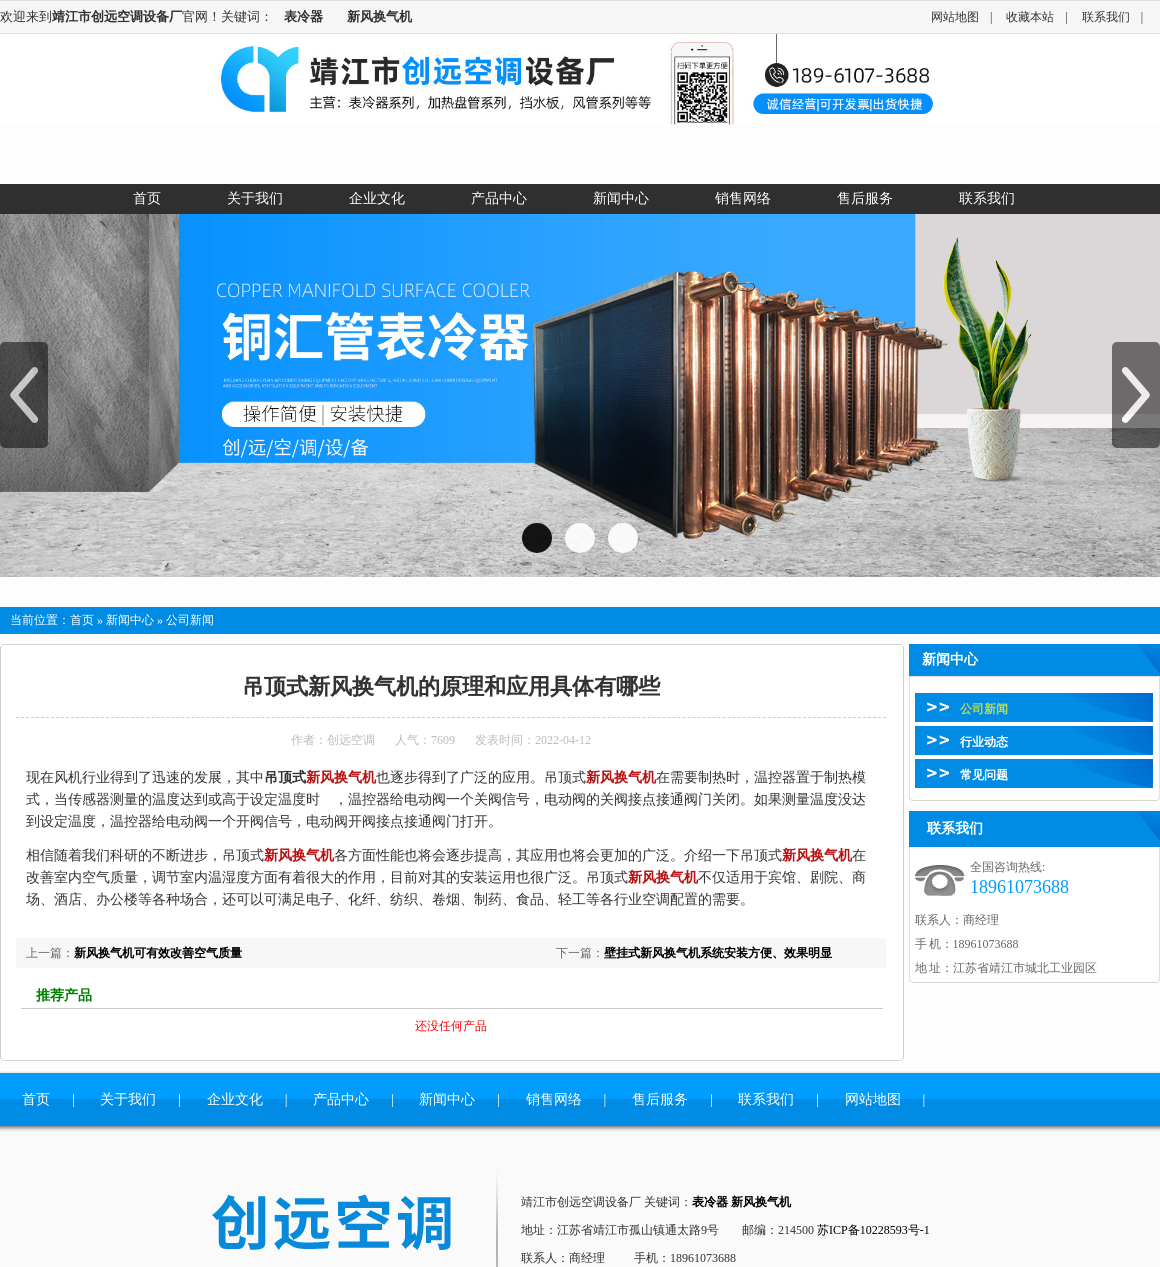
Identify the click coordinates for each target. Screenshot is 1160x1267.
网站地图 (955, 17)
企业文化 (235, 1099)
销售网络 (554, 1099)
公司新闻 (984, 709)
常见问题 (984, 775)
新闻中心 (130, 620)
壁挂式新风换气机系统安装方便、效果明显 (718, 953)
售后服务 (660, 1099)
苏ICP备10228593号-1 (873, 1230)
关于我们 (128, 1099)
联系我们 (1106, 17)
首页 (82, 620)
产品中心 (341, 1099)
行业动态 (984, 742)
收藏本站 (1030, 17)
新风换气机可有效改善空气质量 (158, 953)
